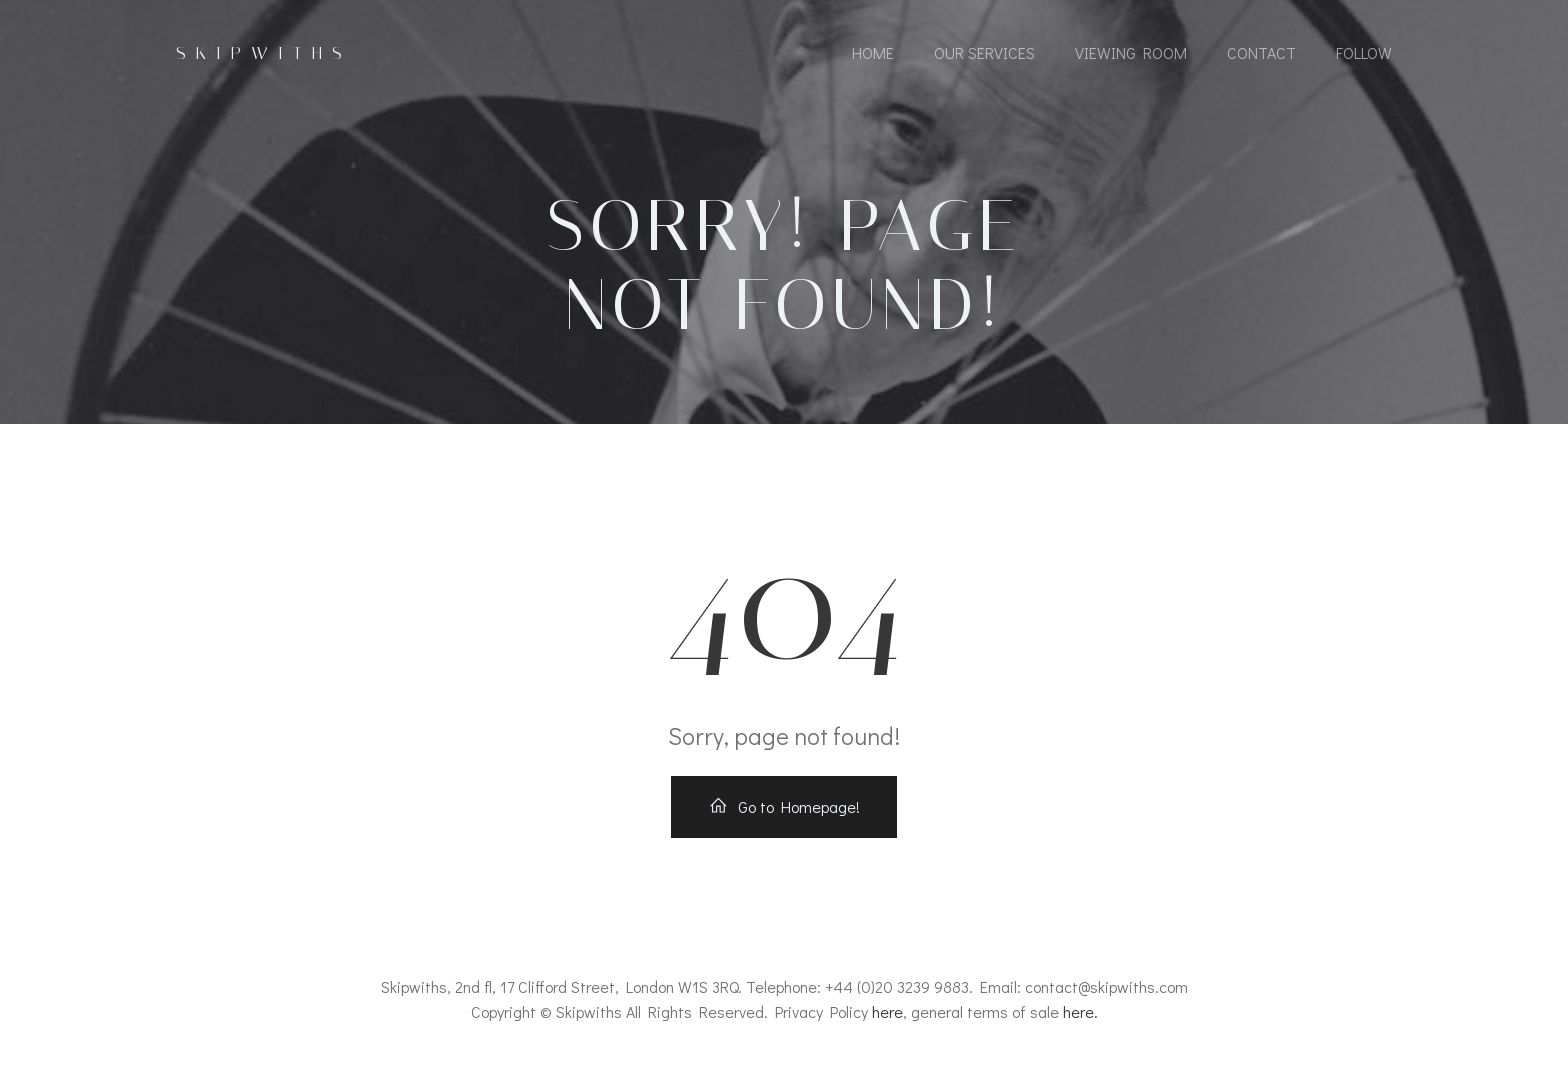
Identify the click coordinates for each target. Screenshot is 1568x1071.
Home (873, 52)
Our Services (984, 52)
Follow (1364, 52)
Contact (1261, 52)
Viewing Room (1131, 52)
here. (1080, 1011)
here (887, 1011)
